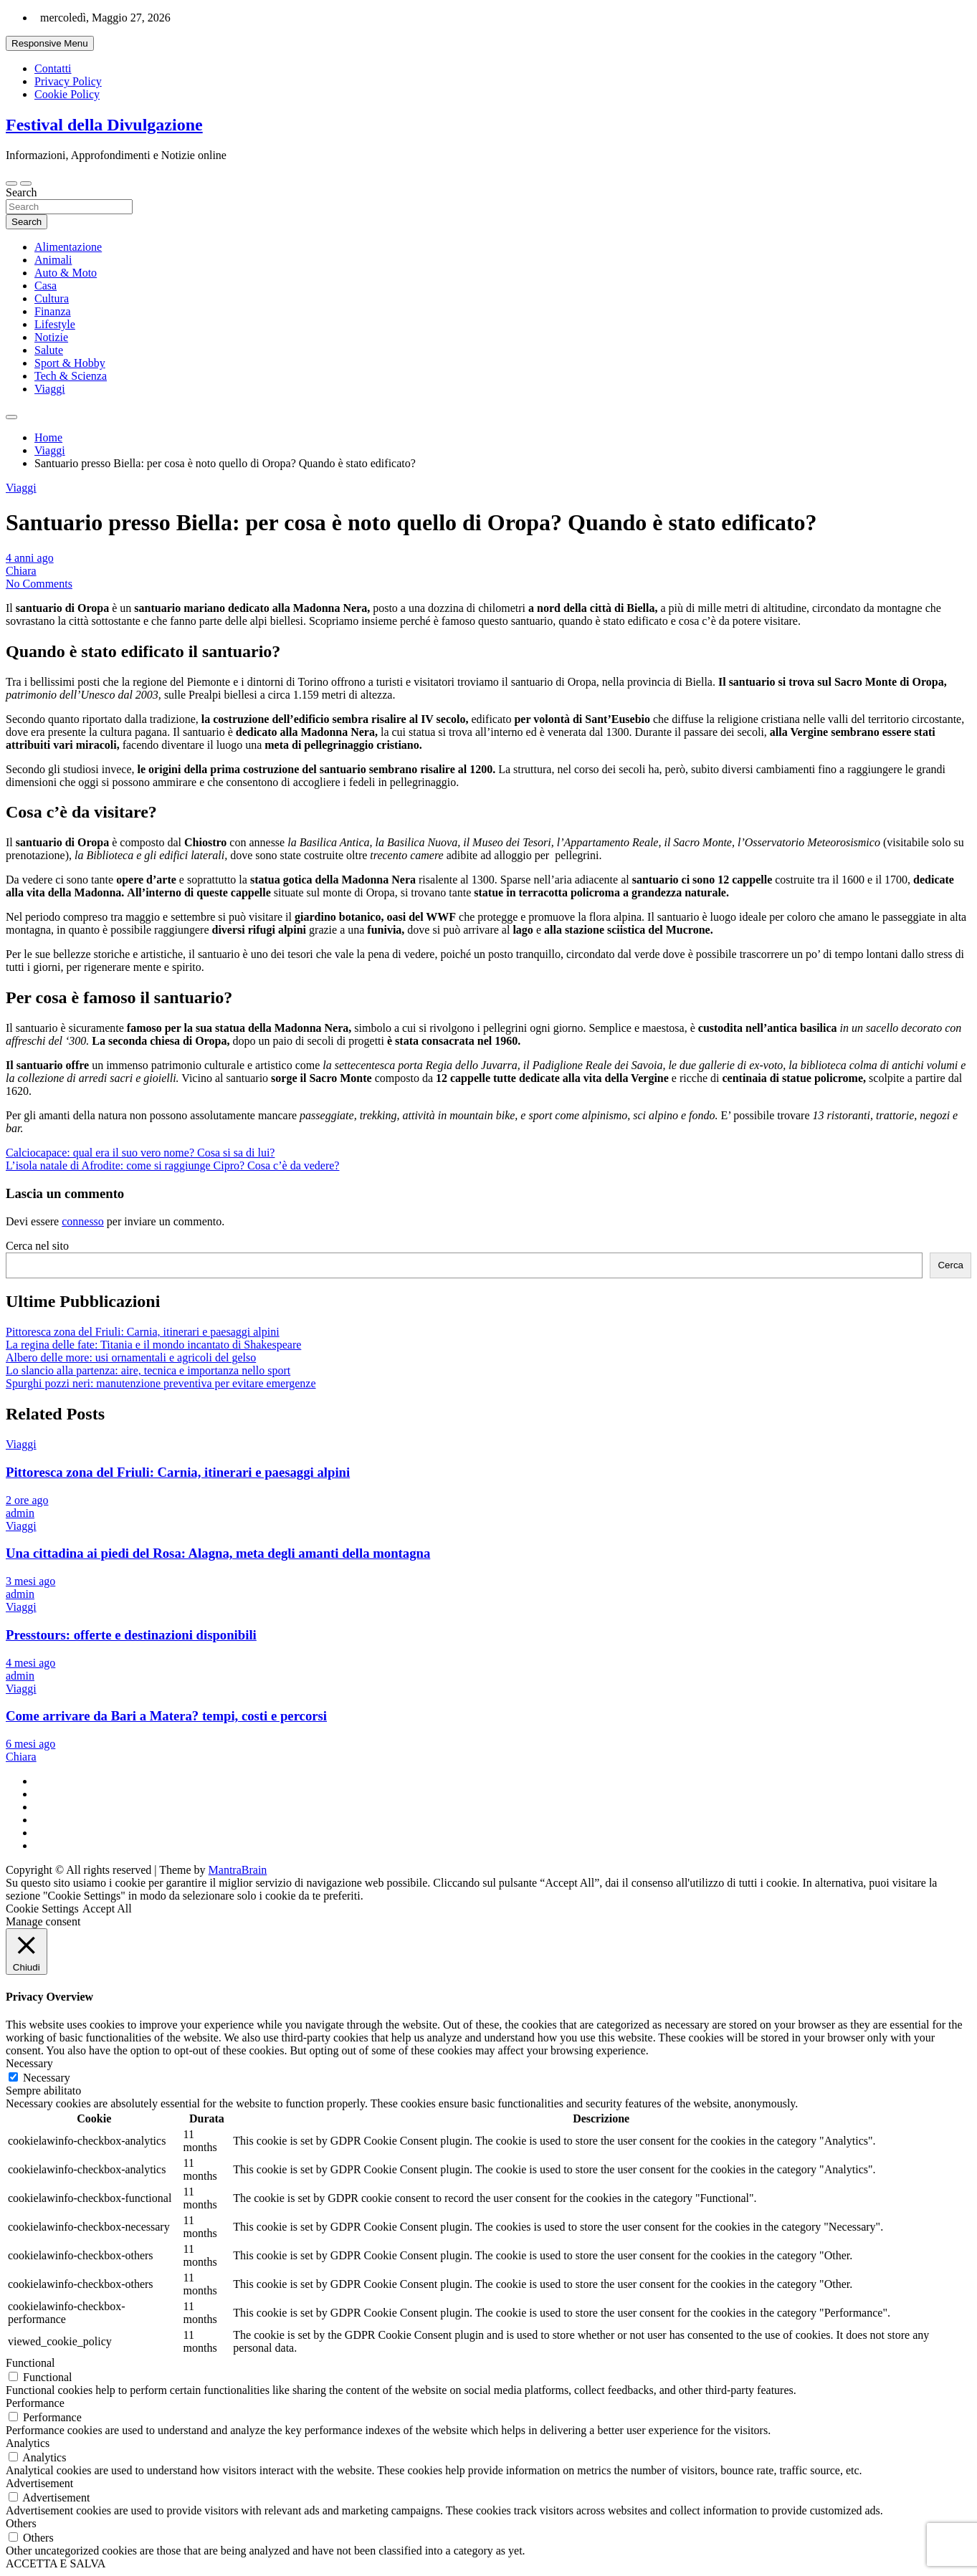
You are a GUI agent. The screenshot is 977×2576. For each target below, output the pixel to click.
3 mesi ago (30, 1581)
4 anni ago (30, 558)
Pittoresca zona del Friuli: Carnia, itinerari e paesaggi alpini (143, 1332)
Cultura (51, 298)
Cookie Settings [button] (42, 1908)
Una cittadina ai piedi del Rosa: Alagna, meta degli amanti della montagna (218, 1553)
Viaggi (49, 389)
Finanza (52, 311)
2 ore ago (27, 1500)
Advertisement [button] (39, 2483)
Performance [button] (35, 2403)
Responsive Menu (49, 43)
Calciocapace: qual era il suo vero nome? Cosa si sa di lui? (140, 1152)
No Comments (39, 584)
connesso (83, 1221)
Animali (53, 260)
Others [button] (21, 2523)
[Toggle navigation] (11, 183)
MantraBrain (238, 1870)
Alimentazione (68, 247)
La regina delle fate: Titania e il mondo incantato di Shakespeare (153, 1345)
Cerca (950, 1265)
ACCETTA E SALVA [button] (55, 2563)
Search (21, 192)
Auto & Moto (65, 273)
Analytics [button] (27, 2443)
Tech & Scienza (70, 376)
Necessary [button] (29, 2063)
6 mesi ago (30, 1744)
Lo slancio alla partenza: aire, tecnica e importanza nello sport (148, 1370)
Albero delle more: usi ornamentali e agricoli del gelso (131, 1357)
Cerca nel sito (37, 1246)
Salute (48, 350)
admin (20, 1513)
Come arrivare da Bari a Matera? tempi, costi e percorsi (166, 1715)
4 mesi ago (30, 1663)
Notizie (51, 337)
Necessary (46, 2078)
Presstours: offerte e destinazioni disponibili (131, 1634)
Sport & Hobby (69, 363)
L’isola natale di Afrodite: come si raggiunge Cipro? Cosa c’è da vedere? (172, 1165)
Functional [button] (30, 2363)
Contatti (53, 68)
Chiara (21, 571)
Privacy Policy (68, 81)
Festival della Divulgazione (104, 124)
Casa (45, 285)
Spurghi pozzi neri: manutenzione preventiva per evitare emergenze (161, 1383)
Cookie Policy (67, 94)
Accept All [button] (107, 1908)
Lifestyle (54, 324)
